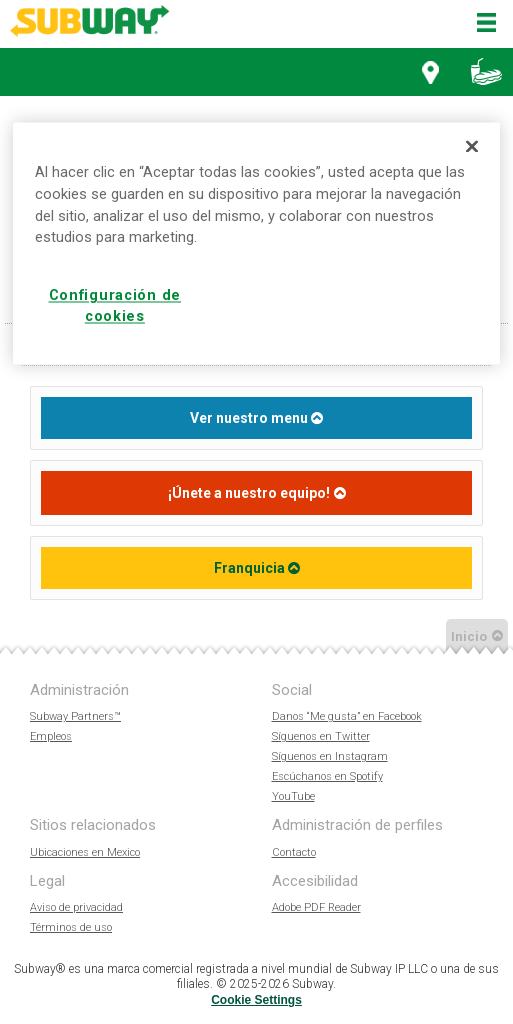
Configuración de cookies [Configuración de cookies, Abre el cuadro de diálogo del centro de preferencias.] (115, 306)
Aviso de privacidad (76, 907)
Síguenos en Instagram (330, 756)
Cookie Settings (256, 1000)
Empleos (51, 736)
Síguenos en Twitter (321, 736)
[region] (256, 243)
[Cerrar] (472, 146)
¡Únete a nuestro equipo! (249, 493)
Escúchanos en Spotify (327, 776)
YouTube (293, 796)
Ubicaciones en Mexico (85, 852)
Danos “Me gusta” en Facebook (347, 716)
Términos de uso (71, 927)
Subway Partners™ (75, 716)
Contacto (294, 852)
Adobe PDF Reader (316, 907)
